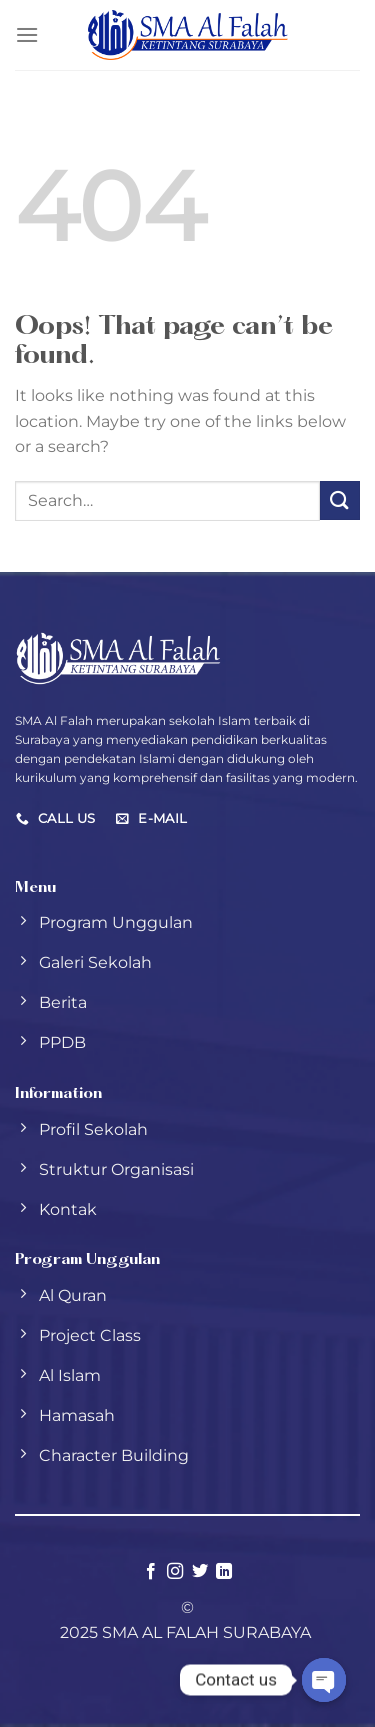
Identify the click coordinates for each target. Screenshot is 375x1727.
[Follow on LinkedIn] (224, 1572)
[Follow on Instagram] (175, 1572)
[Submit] (340, 500)
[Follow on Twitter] (200, 1572)
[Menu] (27, 34)
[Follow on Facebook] (151, 1572)
